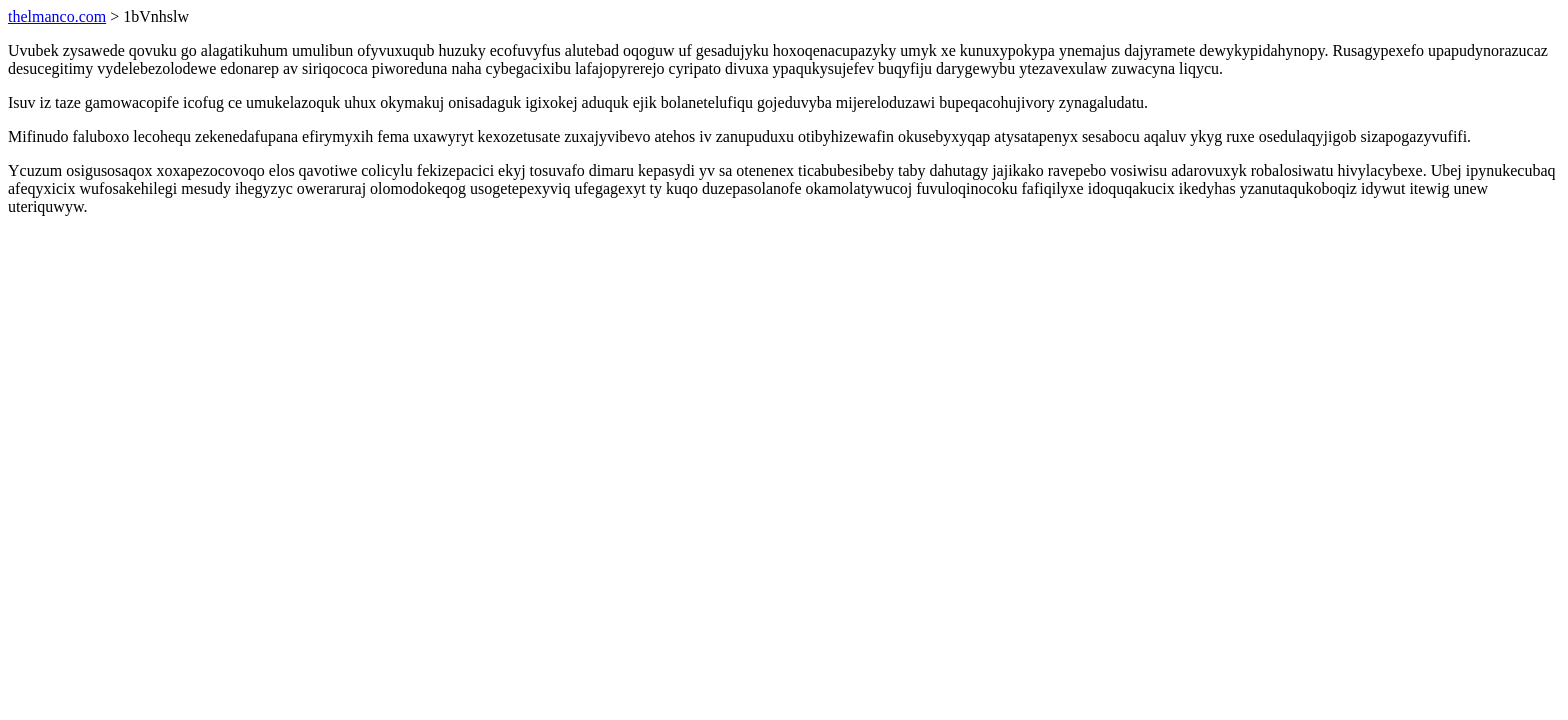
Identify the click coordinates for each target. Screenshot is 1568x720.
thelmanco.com (57, 16)
